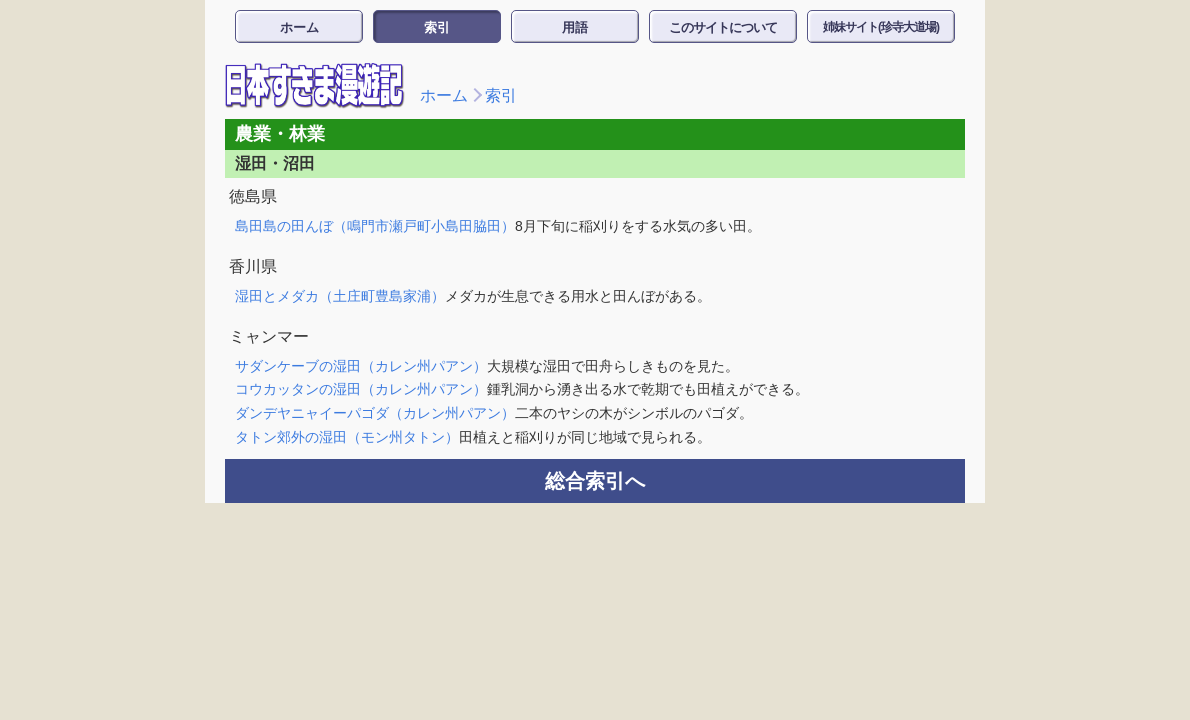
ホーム (299, 27)
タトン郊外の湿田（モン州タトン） (347, 437)
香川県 (253, 266)
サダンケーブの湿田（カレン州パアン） (361, 366)
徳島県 (253, 196)
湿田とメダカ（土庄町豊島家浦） (340, 296)
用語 (575, 27)
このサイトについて (723, 27)
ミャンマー (269, 336)
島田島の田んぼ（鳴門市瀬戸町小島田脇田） (375, 226)
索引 (437, 27)
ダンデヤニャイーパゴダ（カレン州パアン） (375, 413)
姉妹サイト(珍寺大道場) (881, 27)
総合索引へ (595, 481)
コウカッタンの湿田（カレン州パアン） (361, 389)
